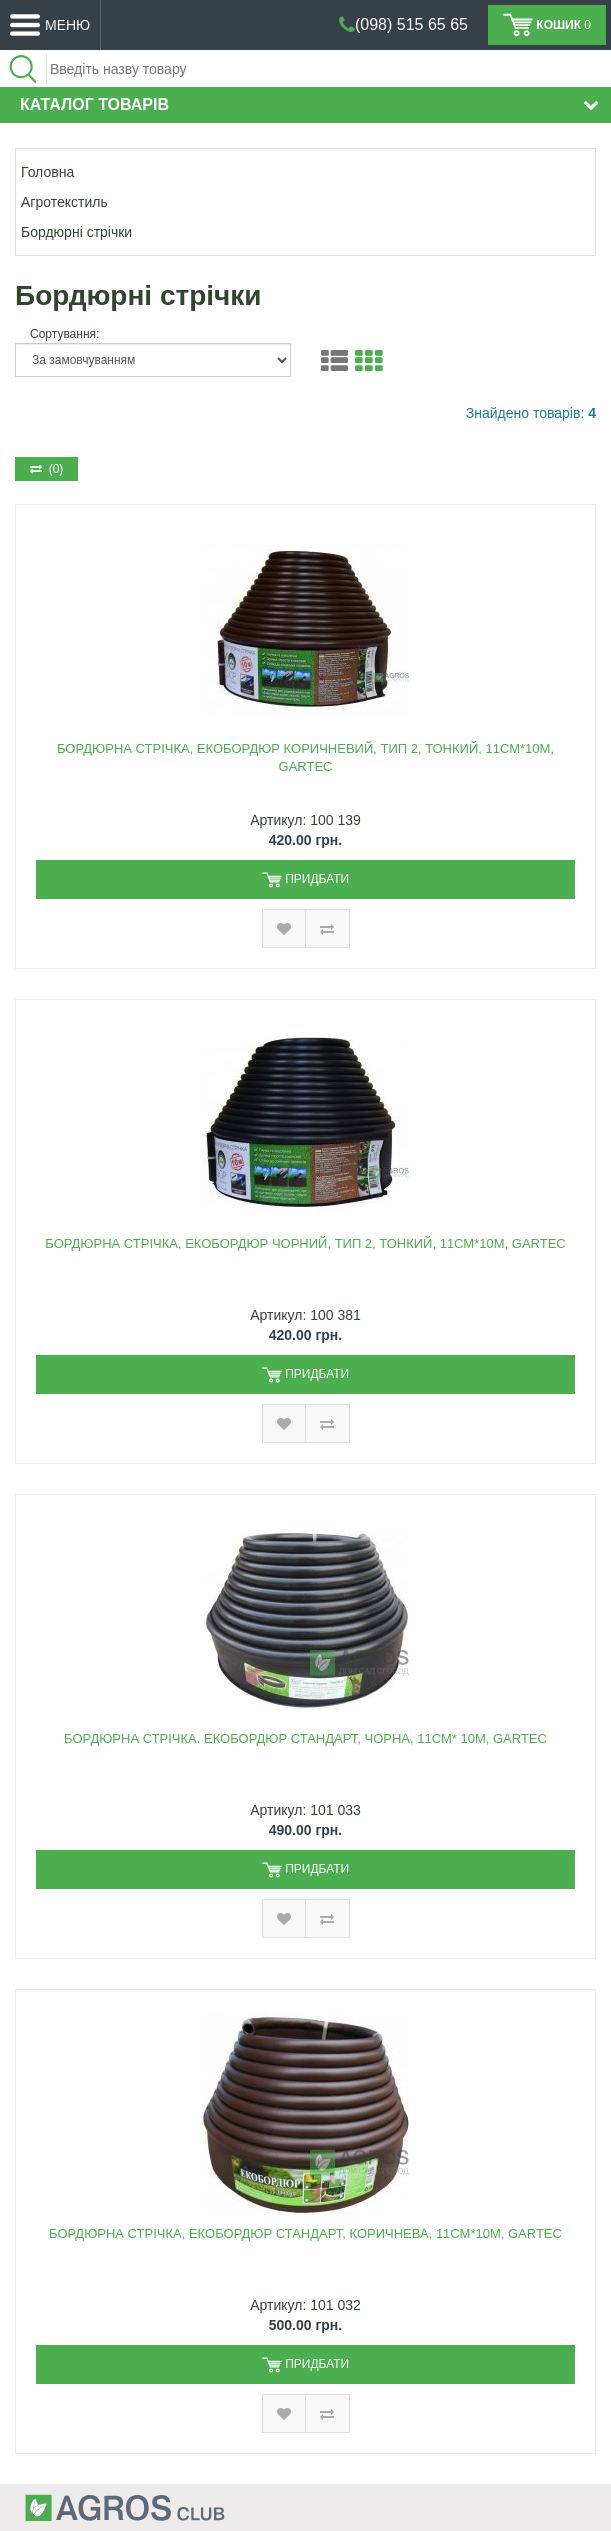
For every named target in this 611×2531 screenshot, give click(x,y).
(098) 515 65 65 (411, 24)
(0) (46, 469)
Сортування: (64, 334)
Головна (47, 172)
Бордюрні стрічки (76, 232)
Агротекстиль (64, 202)
